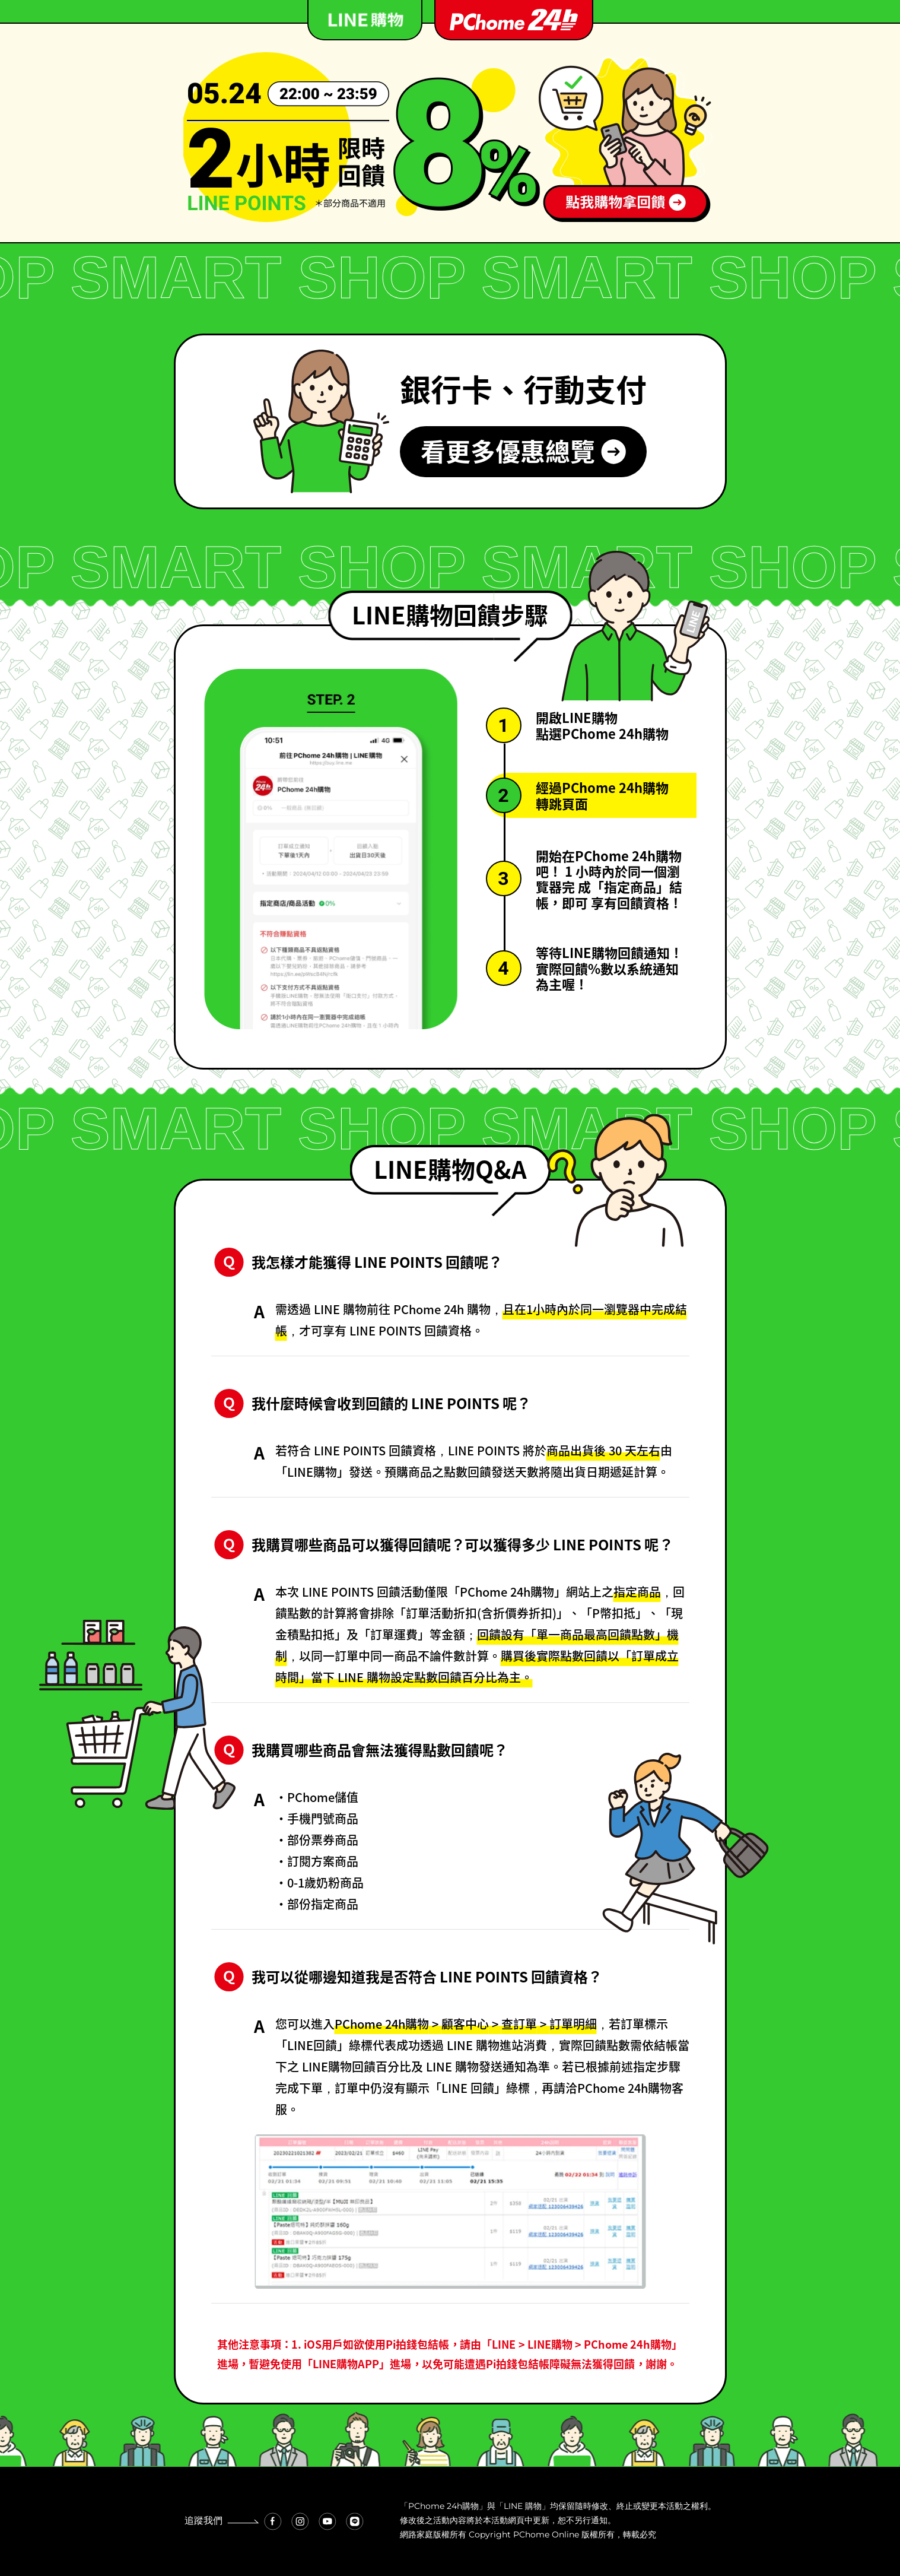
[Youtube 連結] (327, 2521)
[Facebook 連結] (273, 2521)
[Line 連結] (355, 2521)
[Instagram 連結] (300, 2521)
